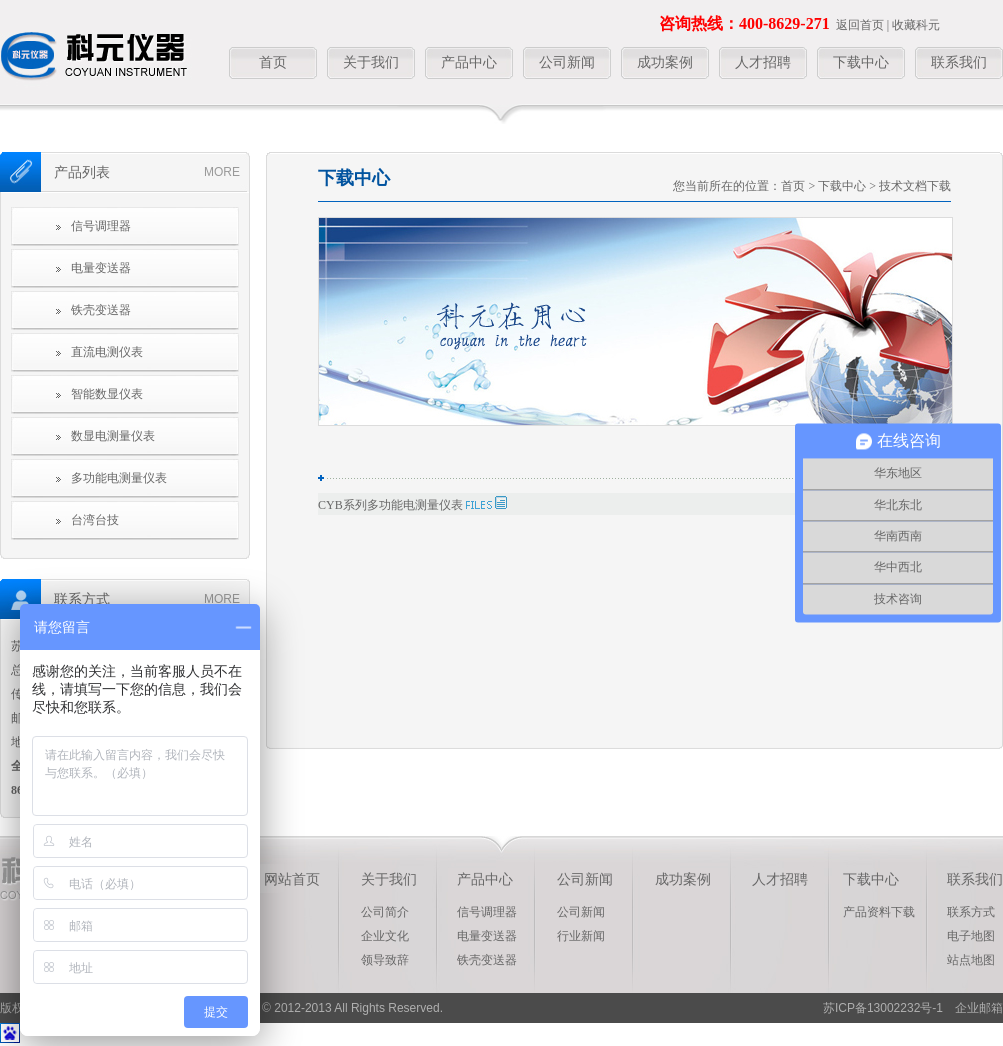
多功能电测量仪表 (119, 478)
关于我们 (371, 62)
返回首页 (860, 25)
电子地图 (971, 936)
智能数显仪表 (107, 394)
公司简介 (385, 912)
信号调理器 (101, 226)
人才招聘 (763, 62)
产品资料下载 (879, 912)
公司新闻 (567, 62)
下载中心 (861, 62)
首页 (273, 62)
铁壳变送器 (101, 310)
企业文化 (385, 936)
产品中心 (469, 62)
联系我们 (959, 62)
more (222, 172)
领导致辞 (385, 960)
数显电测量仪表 (113, 436)
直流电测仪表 (107, 352)
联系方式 (971, 912)
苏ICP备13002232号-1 (883, 1008)
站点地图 (971, 960)
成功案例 (665, 62)
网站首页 (292, 879)
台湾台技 (95, 520)
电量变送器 (101, 268)
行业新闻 (581, 936)
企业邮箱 (973, 1008)
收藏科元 (916, 25)
